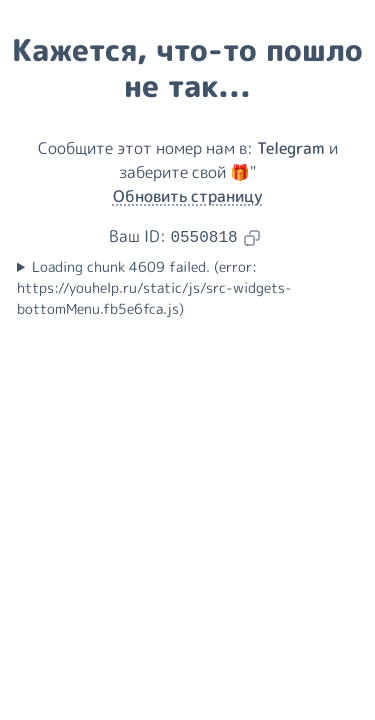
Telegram (291, 148)
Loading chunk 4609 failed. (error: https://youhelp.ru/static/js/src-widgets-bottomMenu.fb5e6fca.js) (154, 288)
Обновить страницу (188, 196)
